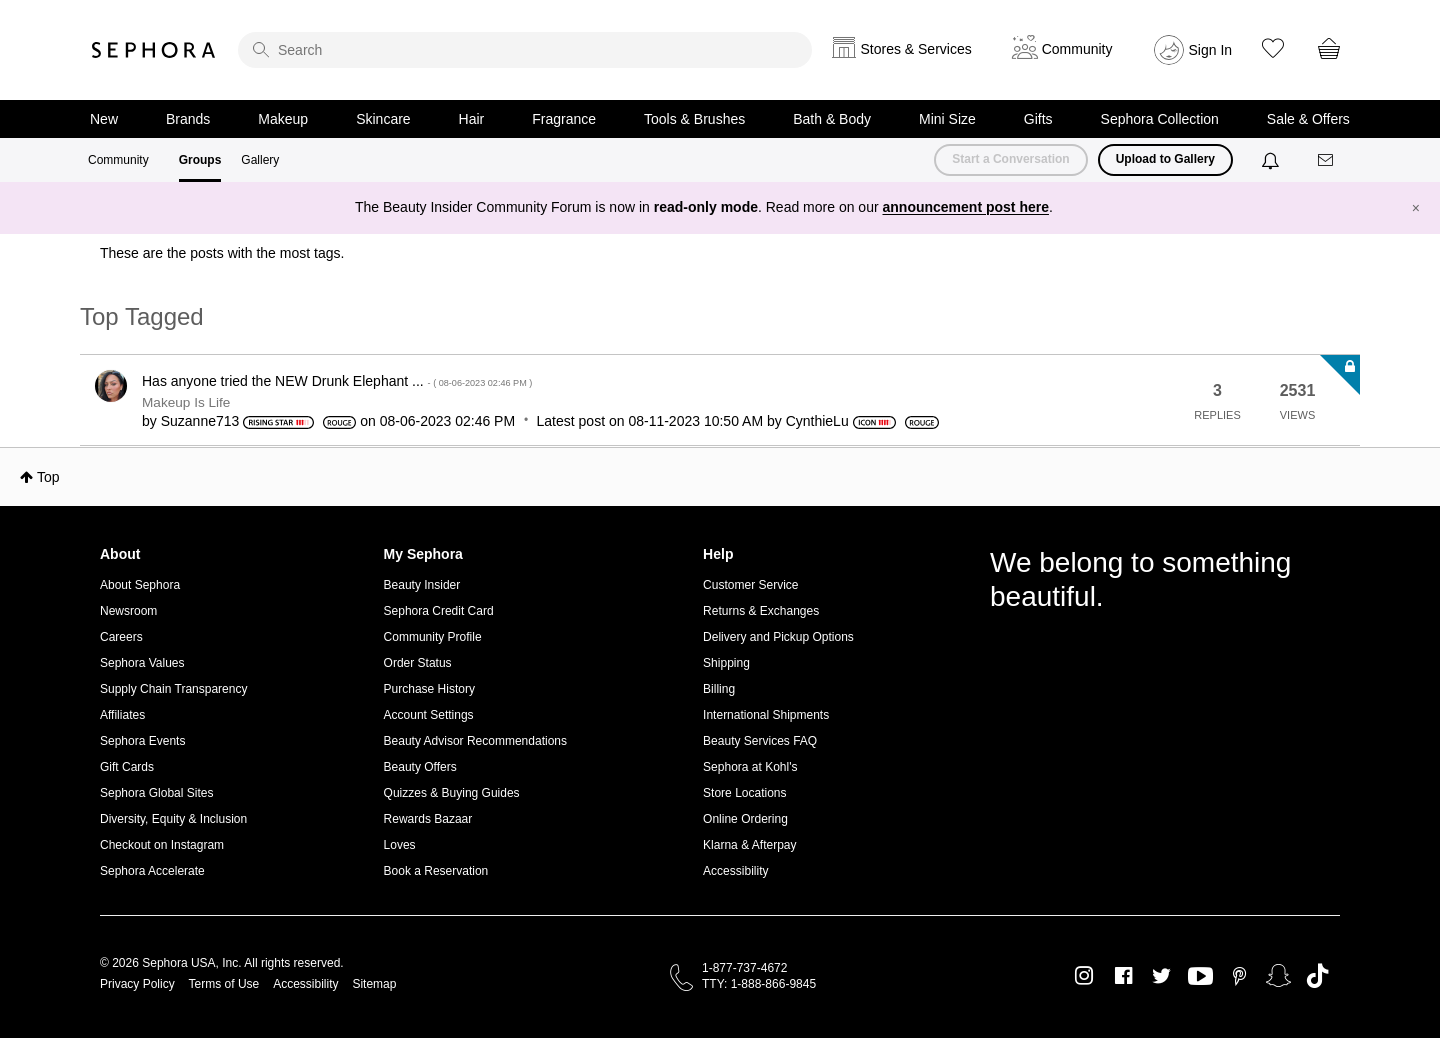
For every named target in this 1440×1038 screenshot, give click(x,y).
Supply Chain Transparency (173, 689)
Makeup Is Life (186, 402)
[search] (525, 50)
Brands (188, 119)
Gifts (1038, 119)
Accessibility (735, 871)
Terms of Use (224, 984)
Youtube (1200, 977)
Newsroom (128, 611)
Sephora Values (142, 663)
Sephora (154, 50)
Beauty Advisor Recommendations (475, 741)
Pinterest (1239, 976)
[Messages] (1327, 160)
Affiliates (122, 715)
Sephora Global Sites (156, 793)
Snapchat (1278, 976)
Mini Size (947, 119)
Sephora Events (142, 741)
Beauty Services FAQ (760, 741)
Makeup (283, 119)
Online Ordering (745, 819)
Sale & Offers (1308, 119)
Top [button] (48, 477)
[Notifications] (1272, 160)
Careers (121, 637)
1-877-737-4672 (744, 968)
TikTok (1317, 976)
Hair (472, 119)
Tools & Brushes (694, 119)
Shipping (726, 663)
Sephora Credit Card (439, 611)
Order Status (418, 663)
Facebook (1123, 976)
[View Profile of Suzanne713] (200, 421)
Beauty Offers (420, 767)
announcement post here (966, 207)
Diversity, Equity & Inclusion (173, 819)
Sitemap (374, 984)
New (104, 119)
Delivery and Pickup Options (778, 637)
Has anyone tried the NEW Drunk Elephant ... (337, 381)
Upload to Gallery (1165, 159)
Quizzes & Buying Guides (452, 793)
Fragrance (564, 119)
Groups (200, 160)
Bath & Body (832, 119)
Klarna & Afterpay (749, 845)
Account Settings (429, 715)
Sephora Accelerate (152, 871)
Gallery (260, 160)
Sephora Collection (1160, 119)
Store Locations (744, 793)
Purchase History (429, 689)
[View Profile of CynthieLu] (817, 421)
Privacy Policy (137, 984)
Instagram (1084, 976)
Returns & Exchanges (761, 611)
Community (118, 160)
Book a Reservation (436, 871)
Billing (719, 689)
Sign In (1211, 50)
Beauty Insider (422, 585)
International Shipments (766, 715)
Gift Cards (127, 767)
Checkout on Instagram (162, 845)
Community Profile (433, 637)
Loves (400, 845)
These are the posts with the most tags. (222, 253)
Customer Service (750, 585)
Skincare (383, 119)
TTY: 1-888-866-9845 (759, 984)
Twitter (1161, 976)
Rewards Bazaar (428, 819)
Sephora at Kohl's (750, 767)
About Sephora (140, 585)
